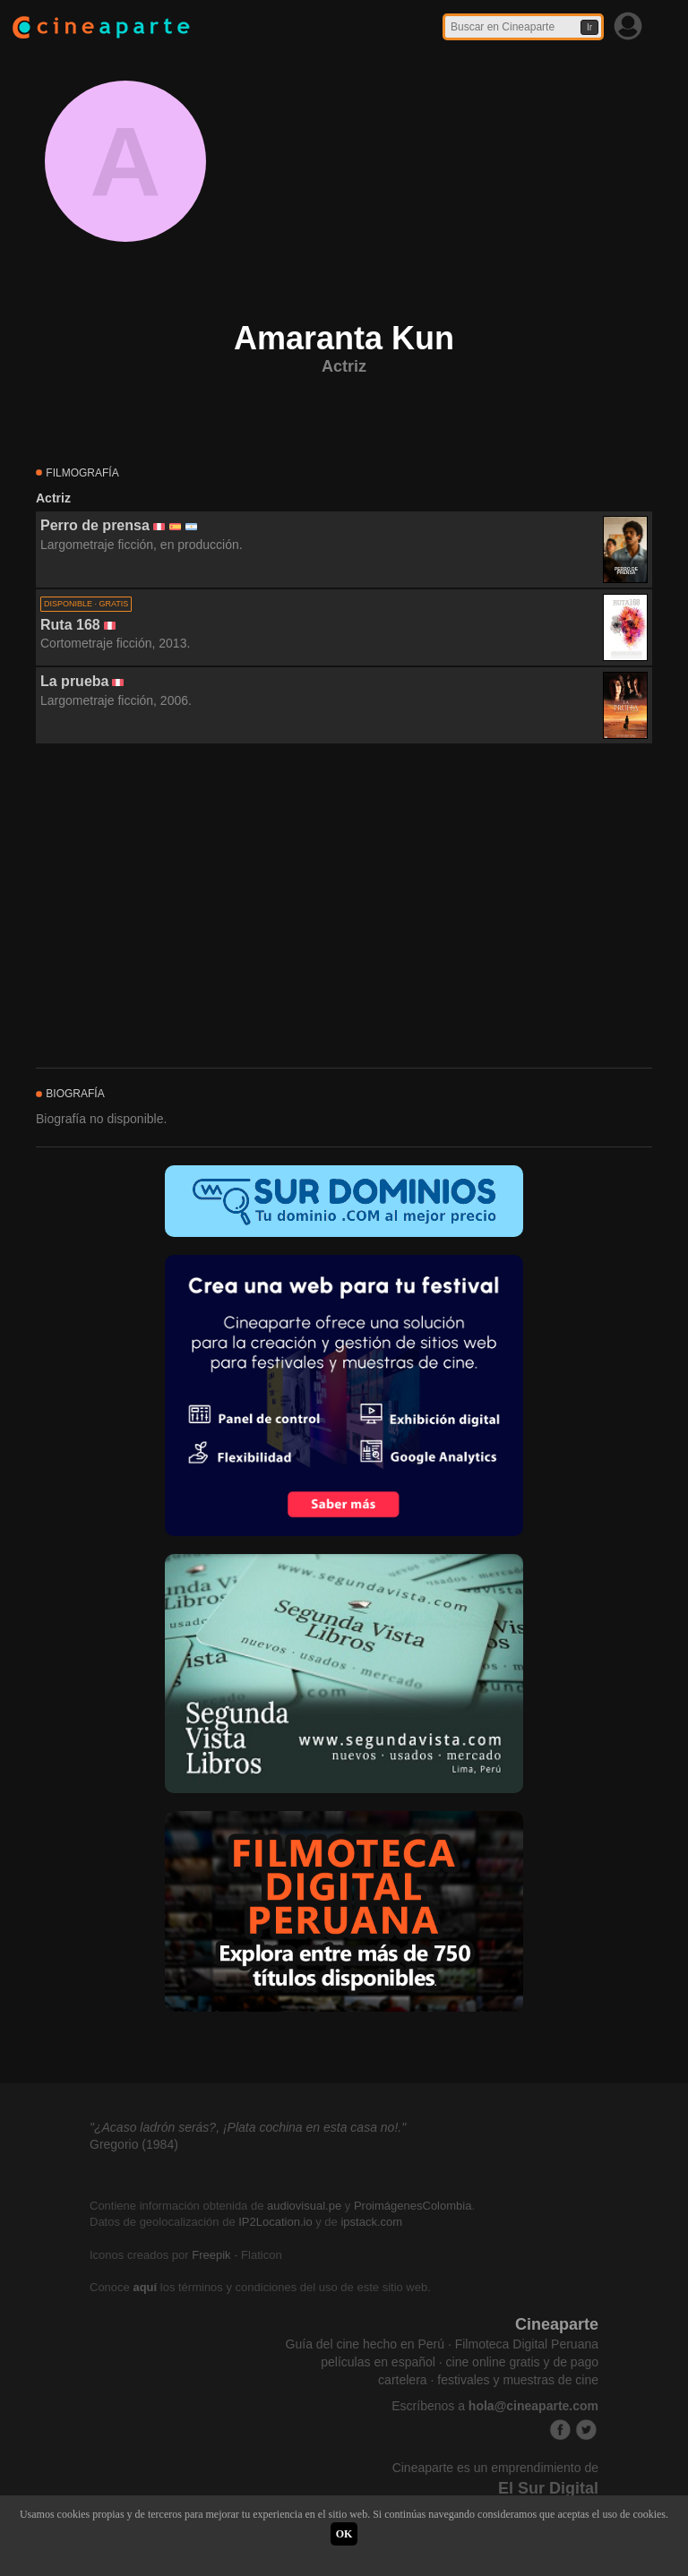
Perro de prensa (95, 525)
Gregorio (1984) (134, 2144)
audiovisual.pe (304, 2205)
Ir (589, 27)
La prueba (74, 681)
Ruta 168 (70, 624)
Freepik (211, 2255)
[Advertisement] (344, 906)
